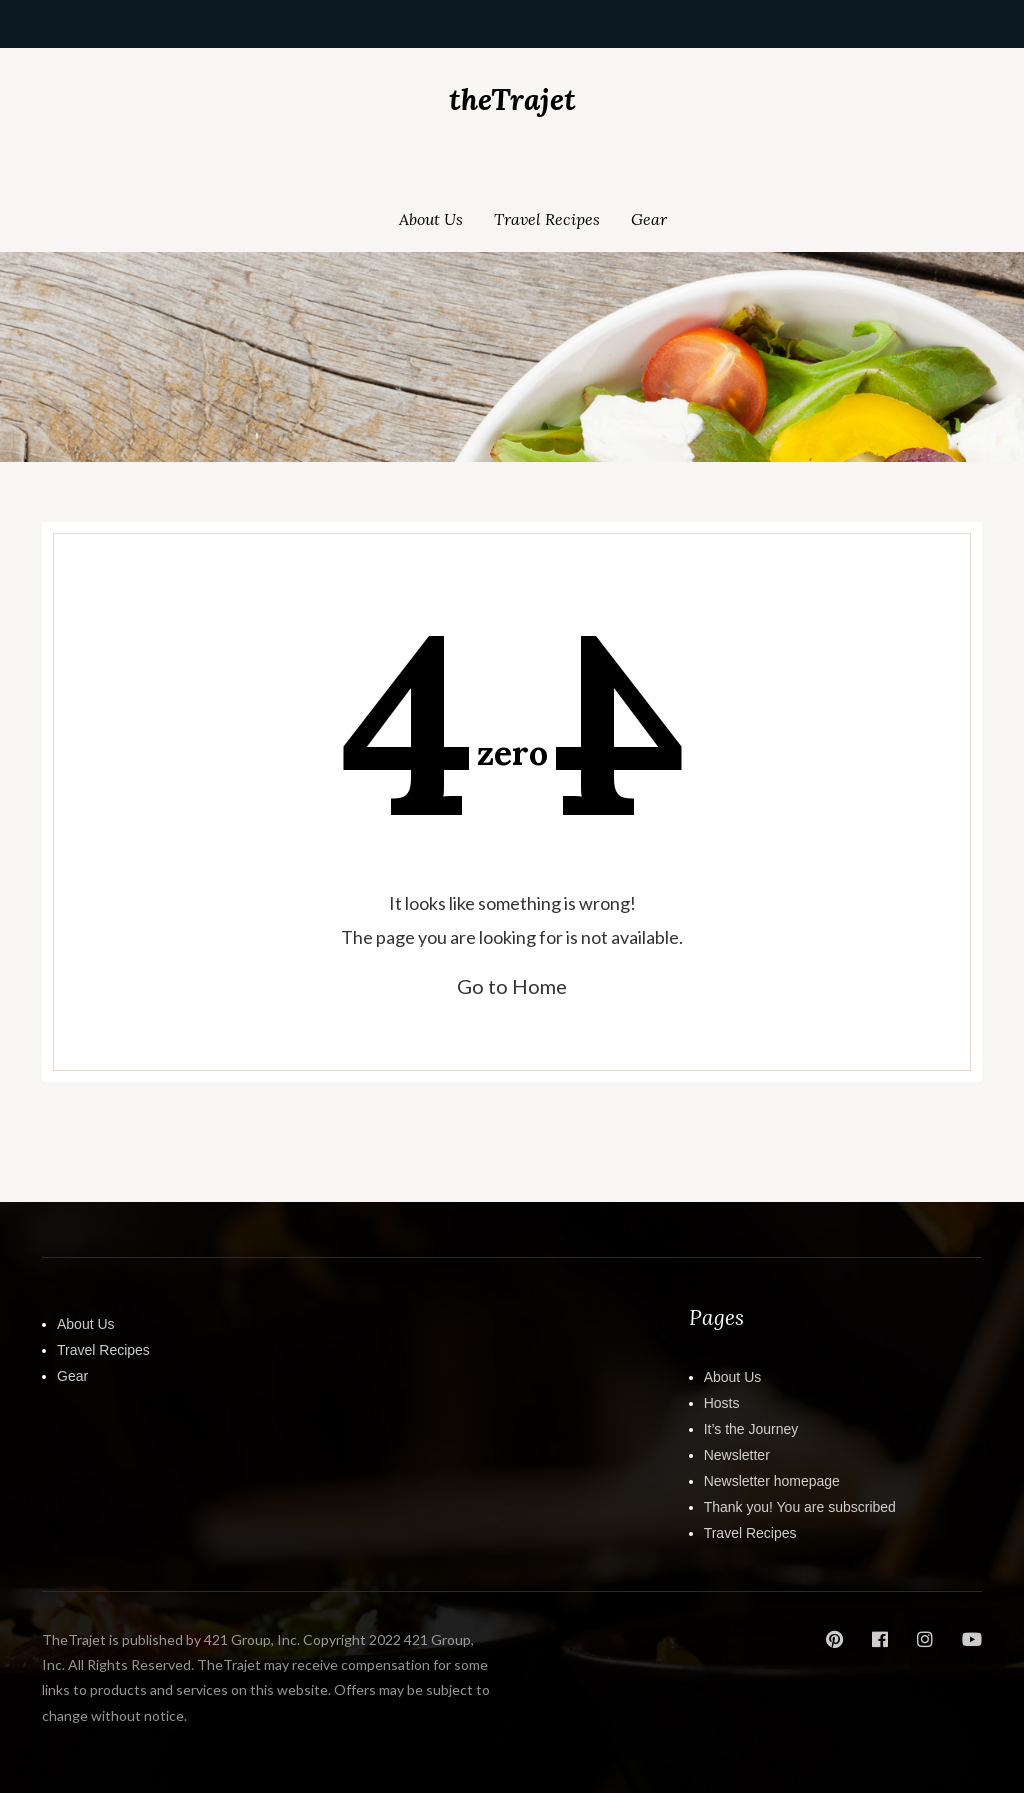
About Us (431, 219)
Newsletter (737, 1455)
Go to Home (512, 986)
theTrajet (512, 99)
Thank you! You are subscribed (800, 1507)
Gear (649, 219)
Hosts (722, 1403)
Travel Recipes (547, 219)
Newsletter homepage (772, 1481)
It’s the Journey (751, 1429)
